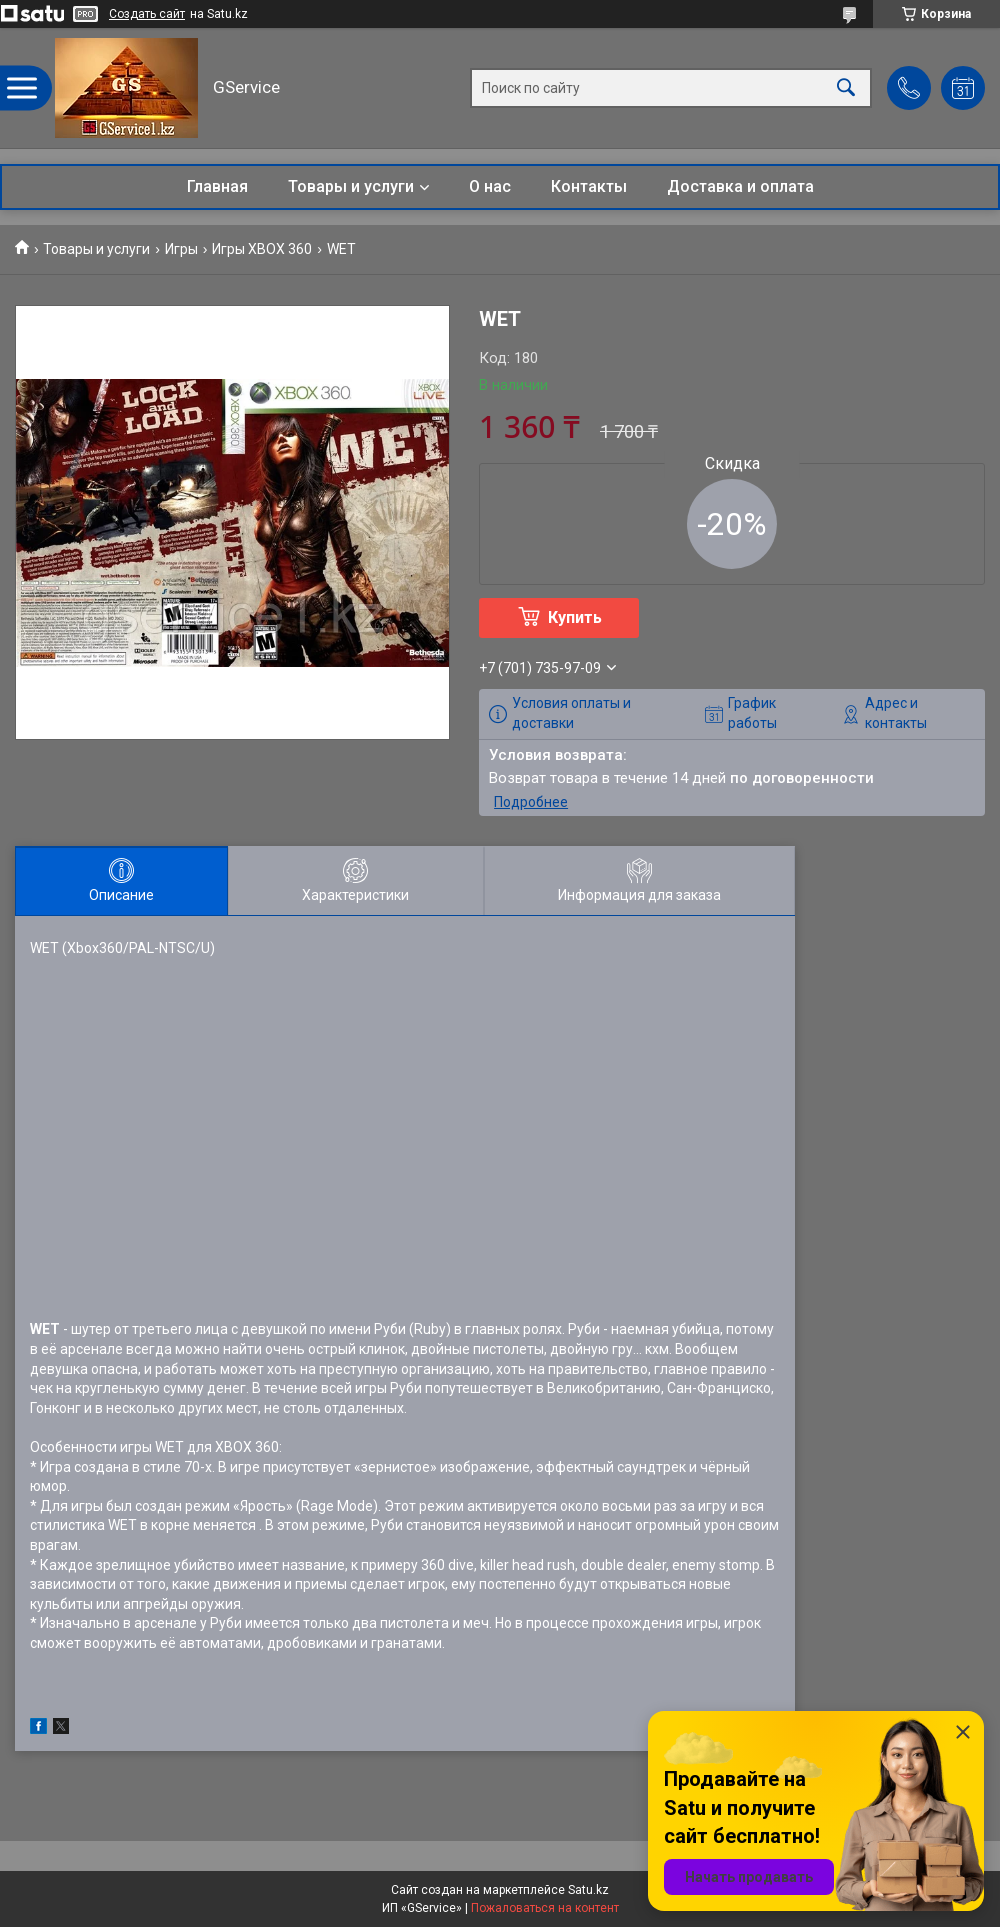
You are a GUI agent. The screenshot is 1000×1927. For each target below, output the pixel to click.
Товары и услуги (351, 186)
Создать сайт (147, 14)
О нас (490, 186)
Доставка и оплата (740, 186)
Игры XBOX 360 (262, 249)
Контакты (589, 186)
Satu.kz (588, 1890)
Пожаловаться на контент (545, 1908)
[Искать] (846, 88)
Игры (181, 249)
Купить (575, 617)
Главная (217, 186)
